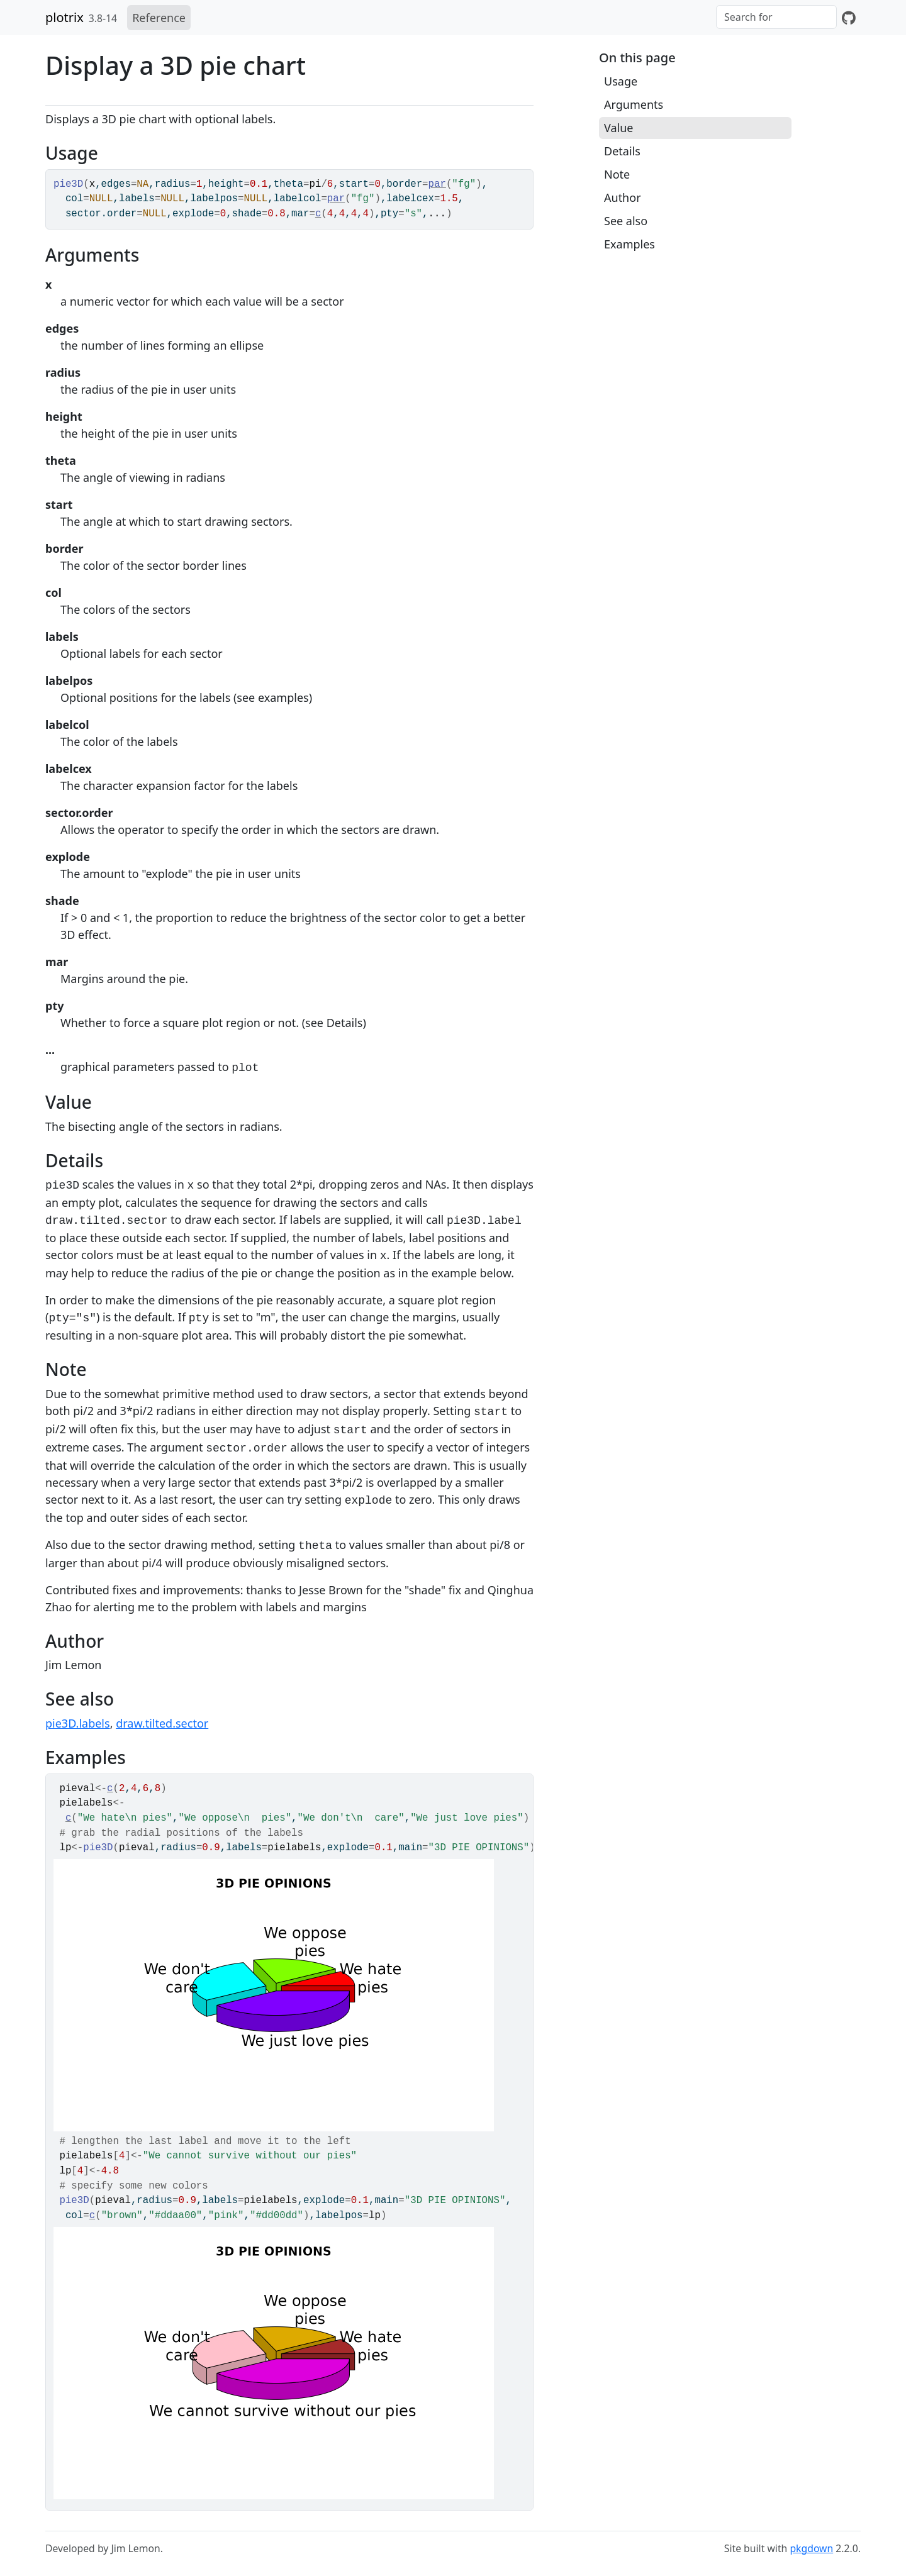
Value (618, 127)
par (437, 184)
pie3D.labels (77, 1723)
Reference (159, 17)
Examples (629, 244)
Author (622, 197)
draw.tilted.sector (162, 1723)
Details (622, 150)
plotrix (64, 17)
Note (617, 174)
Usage (620, 81)
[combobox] (776, 17)
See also (625, 220)
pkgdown (811, 2548)
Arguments (633, 104)
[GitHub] (849, 17)
